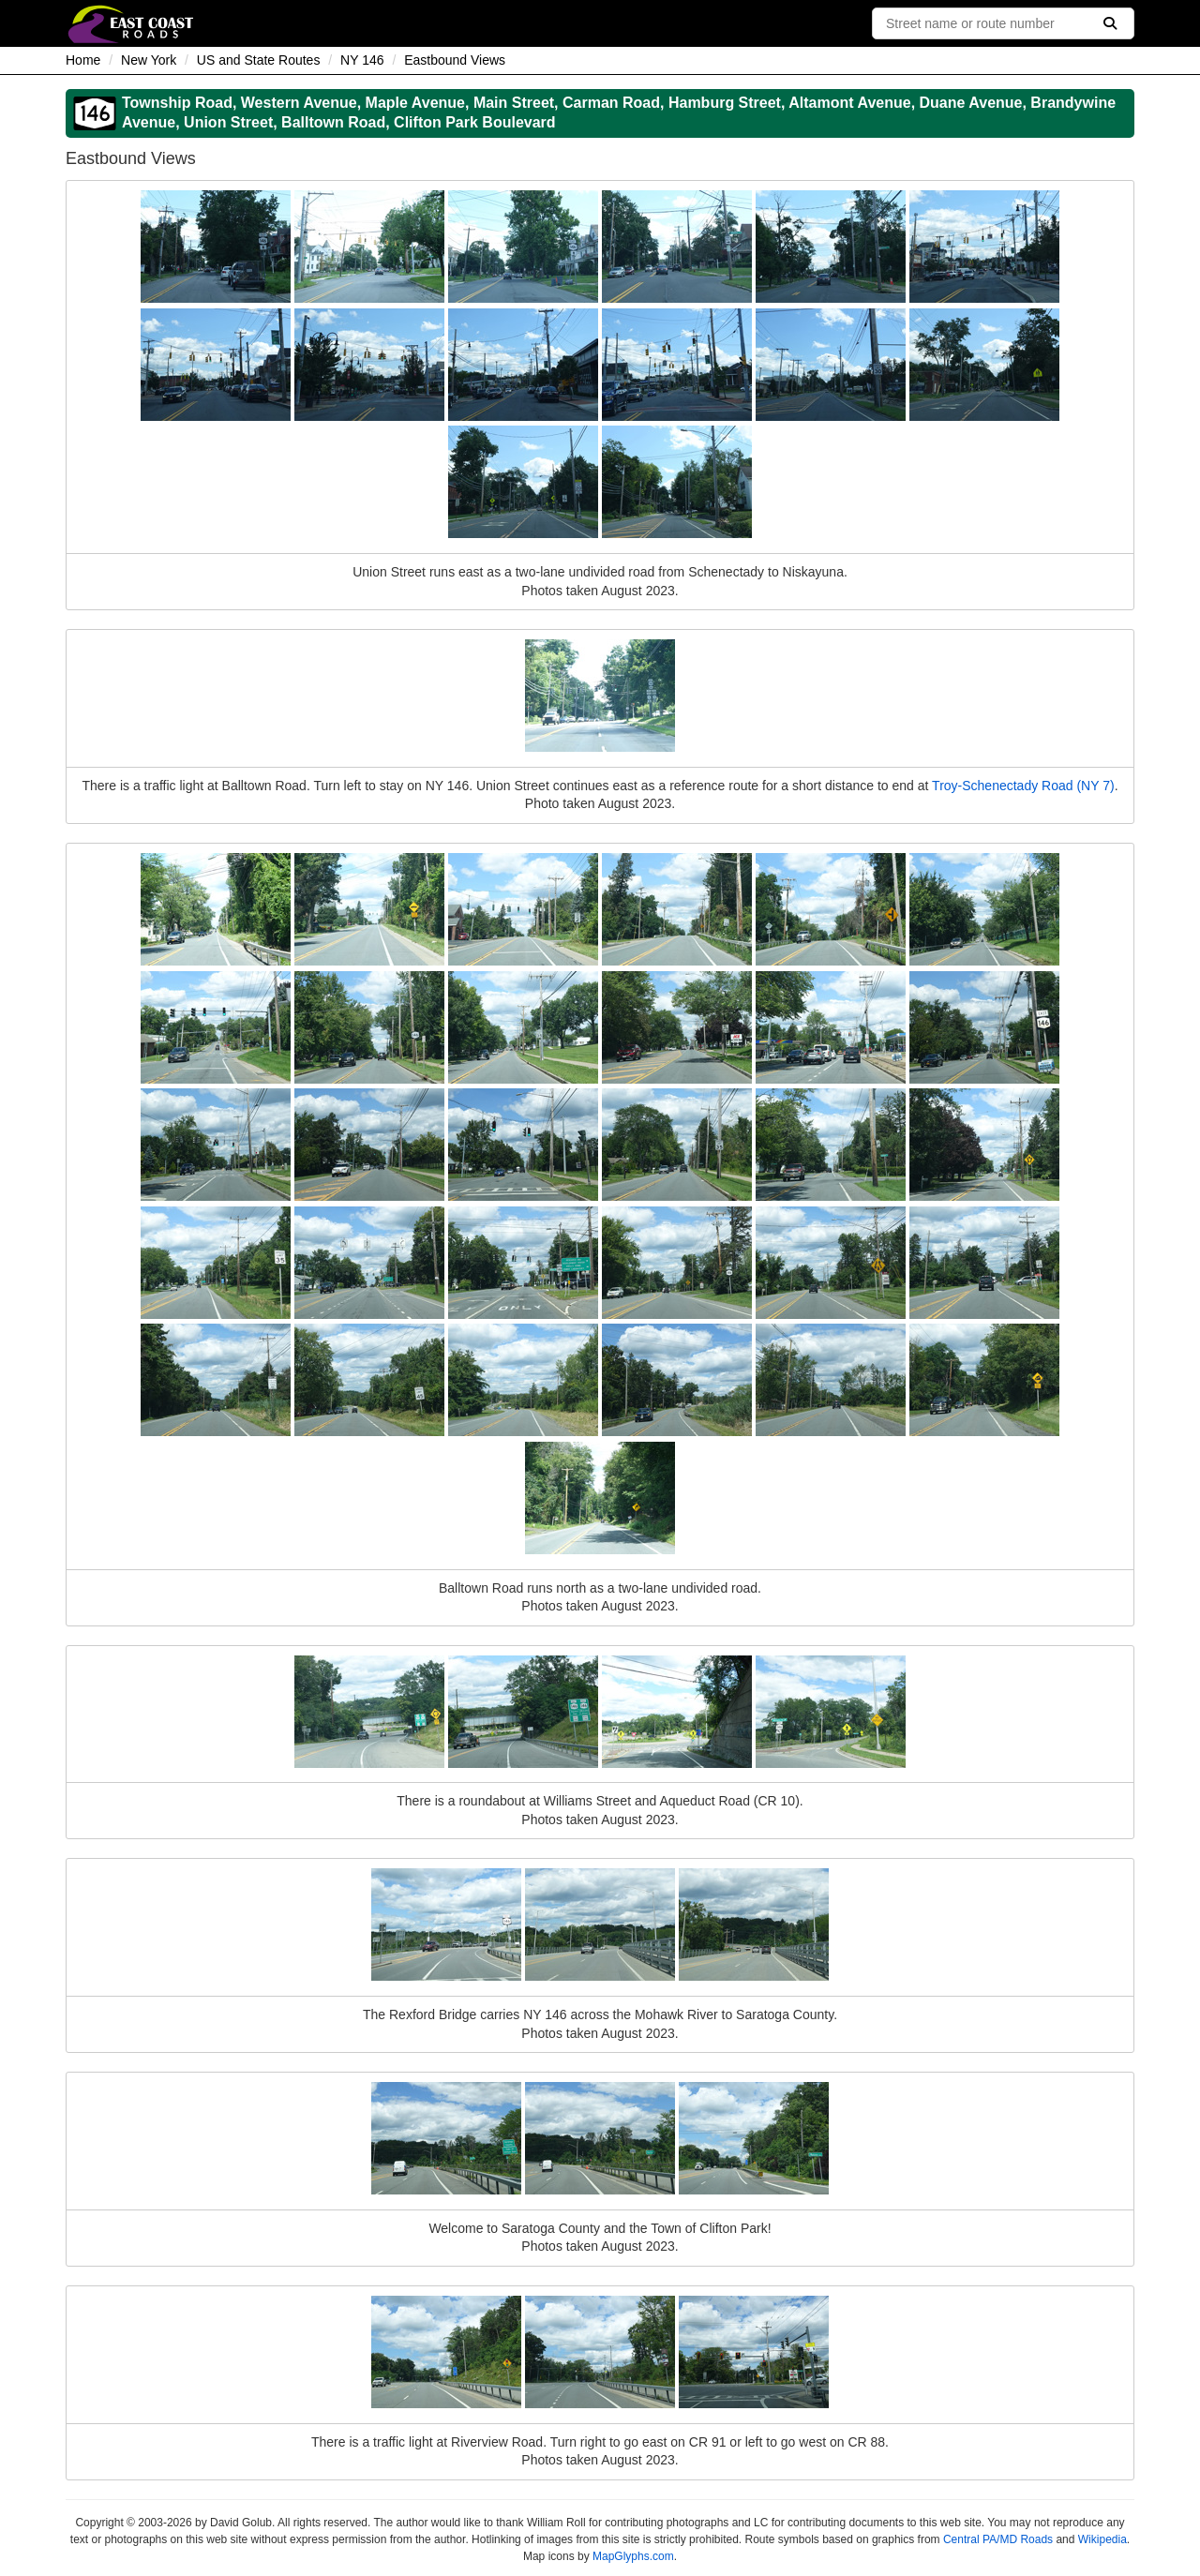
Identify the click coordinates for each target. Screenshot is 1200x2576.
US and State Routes (259, 59)
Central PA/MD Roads (998, 2539)
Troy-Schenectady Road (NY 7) (1023, 785)
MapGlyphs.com (633, 2556)
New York (148, 59)
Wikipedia (1102, 2539)
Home (83, 59)
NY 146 (361, 59)
